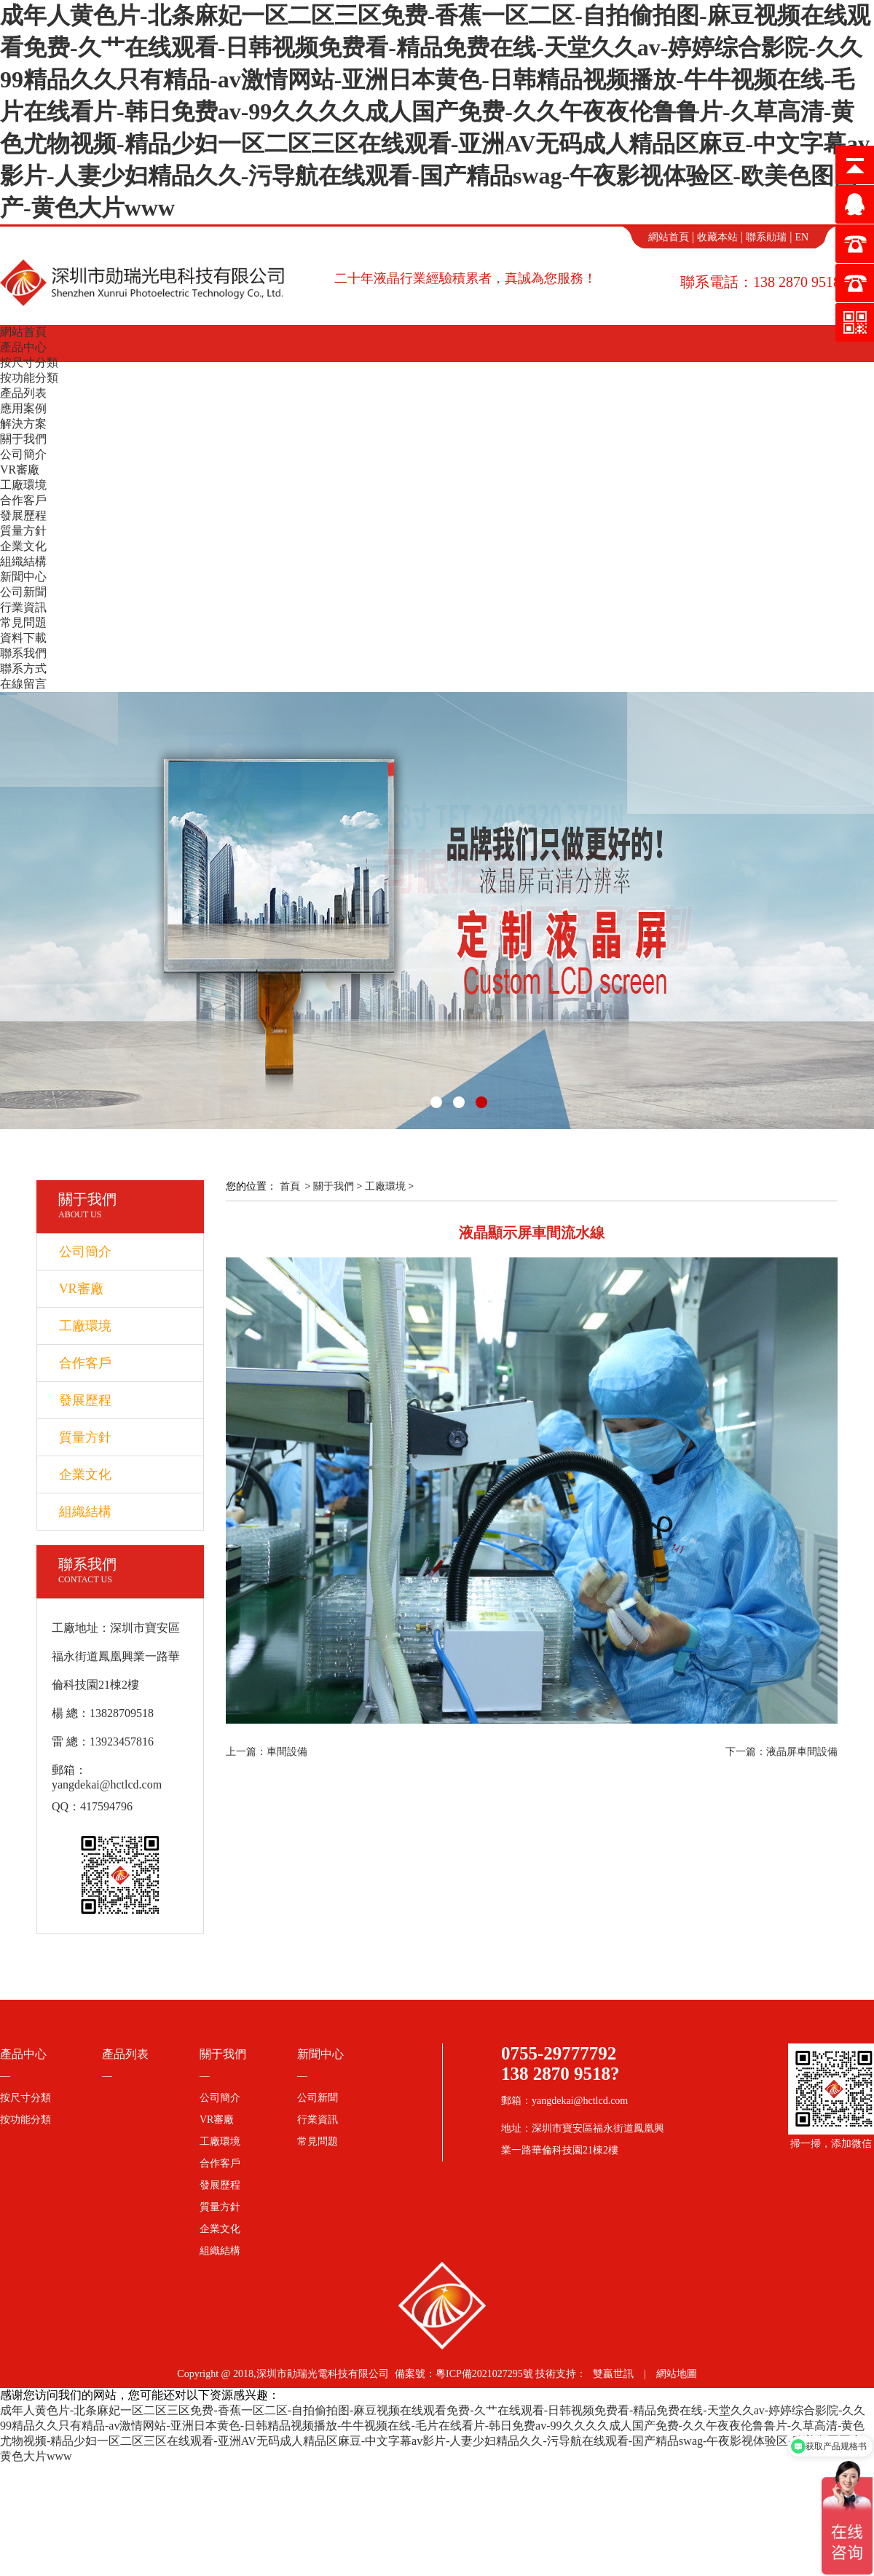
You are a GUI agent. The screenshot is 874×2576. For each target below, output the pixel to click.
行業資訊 (23, 607)
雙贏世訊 (613, 2373)
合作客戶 (23, 500)
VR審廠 (19, 469)
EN (801, 237)
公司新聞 (23, 592)
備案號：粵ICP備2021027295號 (464, 2373)
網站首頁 (668, 237)
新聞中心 (23, 576)
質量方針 (23, 531)
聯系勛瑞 (766, 237)
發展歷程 (23, 515)
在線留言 (23, 684)
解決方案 (23, 423)
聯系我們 (23, 653)
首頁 (290, 1186)
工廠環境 (23, 485)
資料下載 (23, 638)
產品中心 (23, 347)
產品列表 (23, 393)
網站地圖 (676, 2373)
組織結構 (23, 561)
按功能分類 (29, 378)
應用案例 (23, 408)
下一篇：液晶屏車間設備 (781, 1751)
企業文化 (23, 546)
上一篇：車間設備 (266, 1751)
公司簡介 (23, 454)
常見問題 (23, 622)
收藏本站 (717, 237)
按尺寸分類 (29, 362)
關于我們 (23, 439)
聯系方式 (23, 668)
